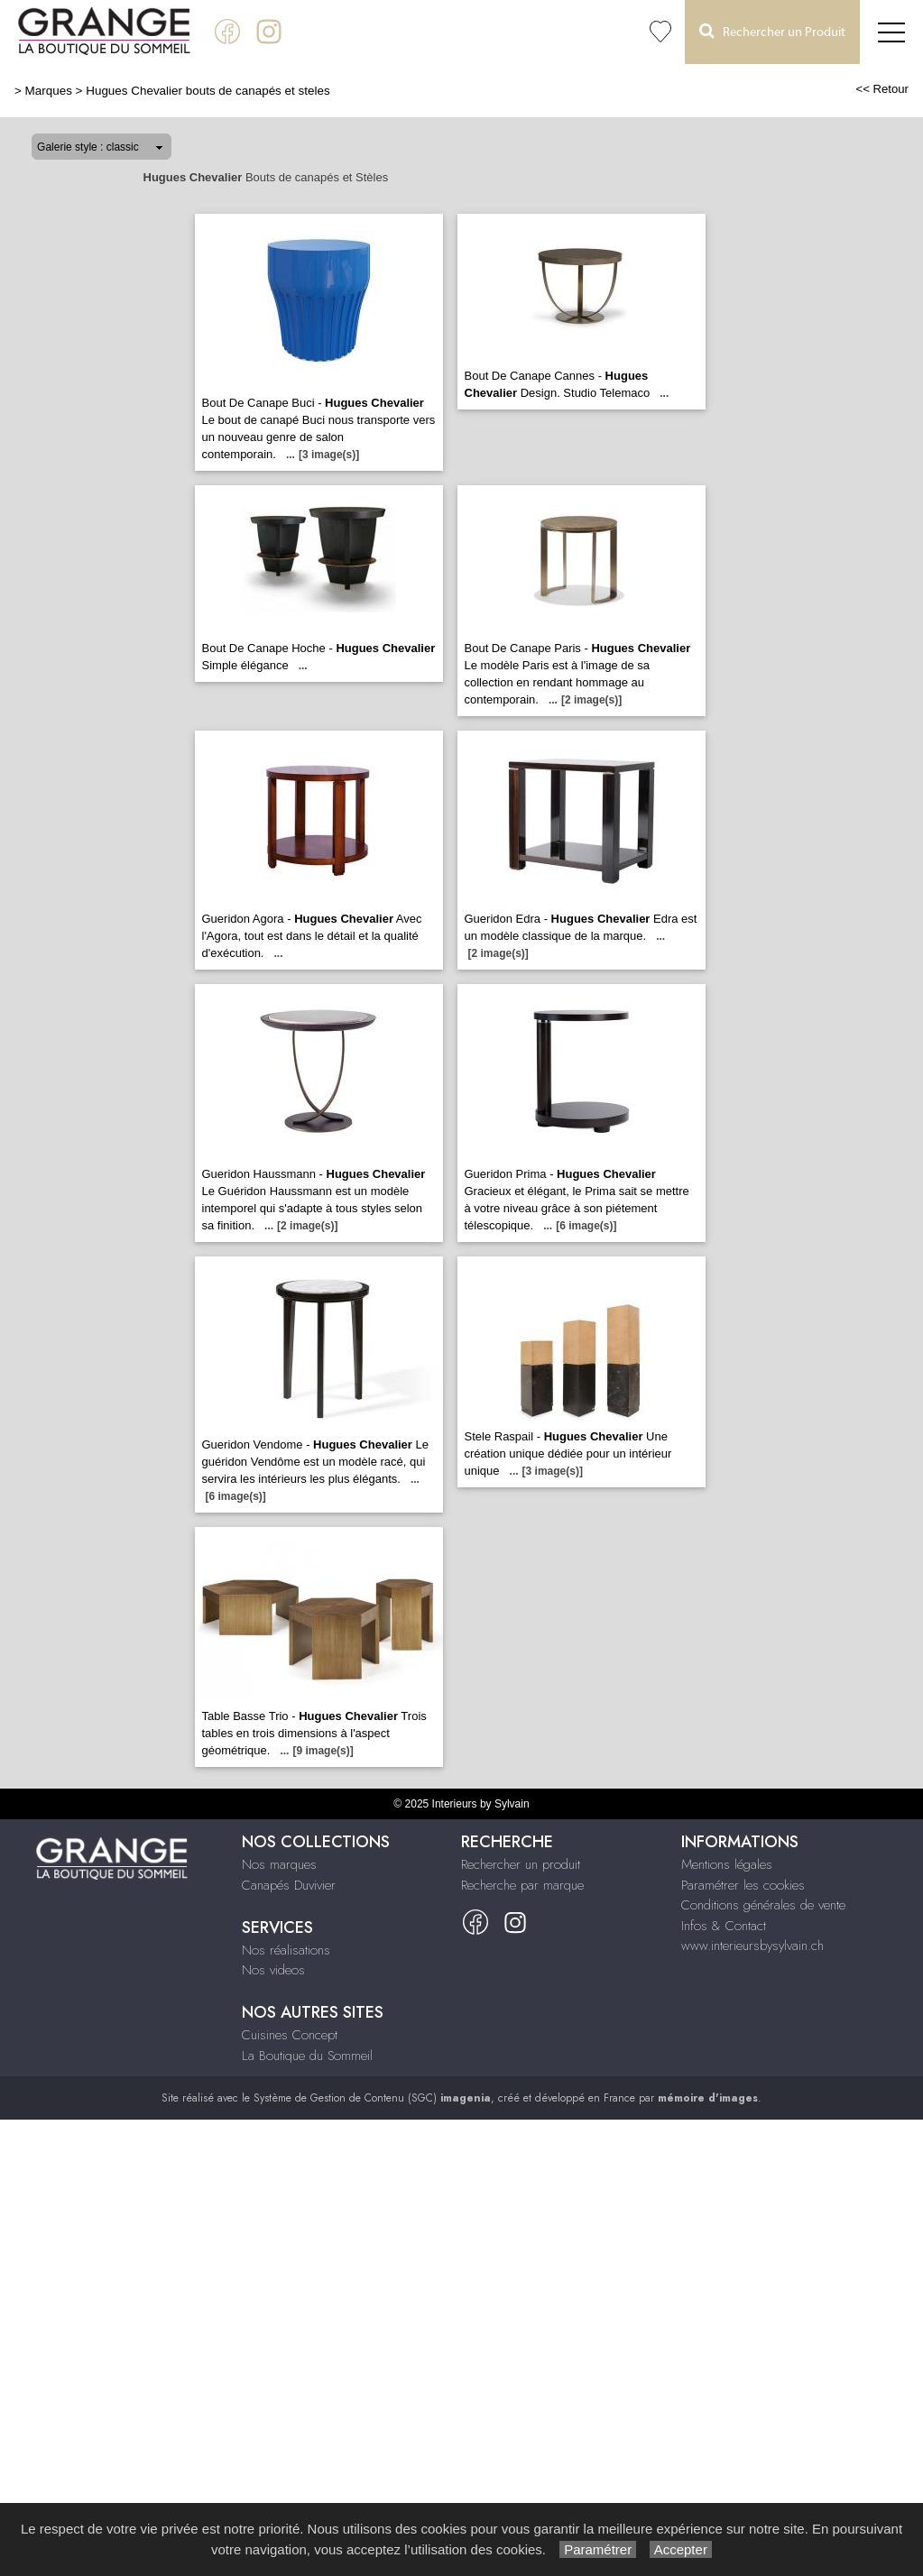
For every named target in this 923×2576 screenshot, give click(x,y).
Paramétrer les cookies (743, 1885)
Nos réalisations (286, 1950)
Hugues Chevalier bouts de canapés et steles (207, 90)
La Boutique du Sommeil (307, 2055)
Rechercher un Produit (772, 31)
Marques (48, 90)
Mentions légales (726, 1864)
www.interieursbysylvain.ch (752, 1945)
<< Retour (882, 89)
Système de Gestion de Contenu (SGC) (372, 2098)
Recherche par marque (522, 1885)
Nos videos (273, 1970)
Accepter (681, 2549)
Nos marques (279, 1864)
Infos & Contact (723, 1926)
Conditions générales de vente (763, 1905)
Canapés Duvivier (289, 1885)
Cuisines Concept (289, 2035)
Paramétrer (597, 2549)
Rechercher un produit (520, 1864)
